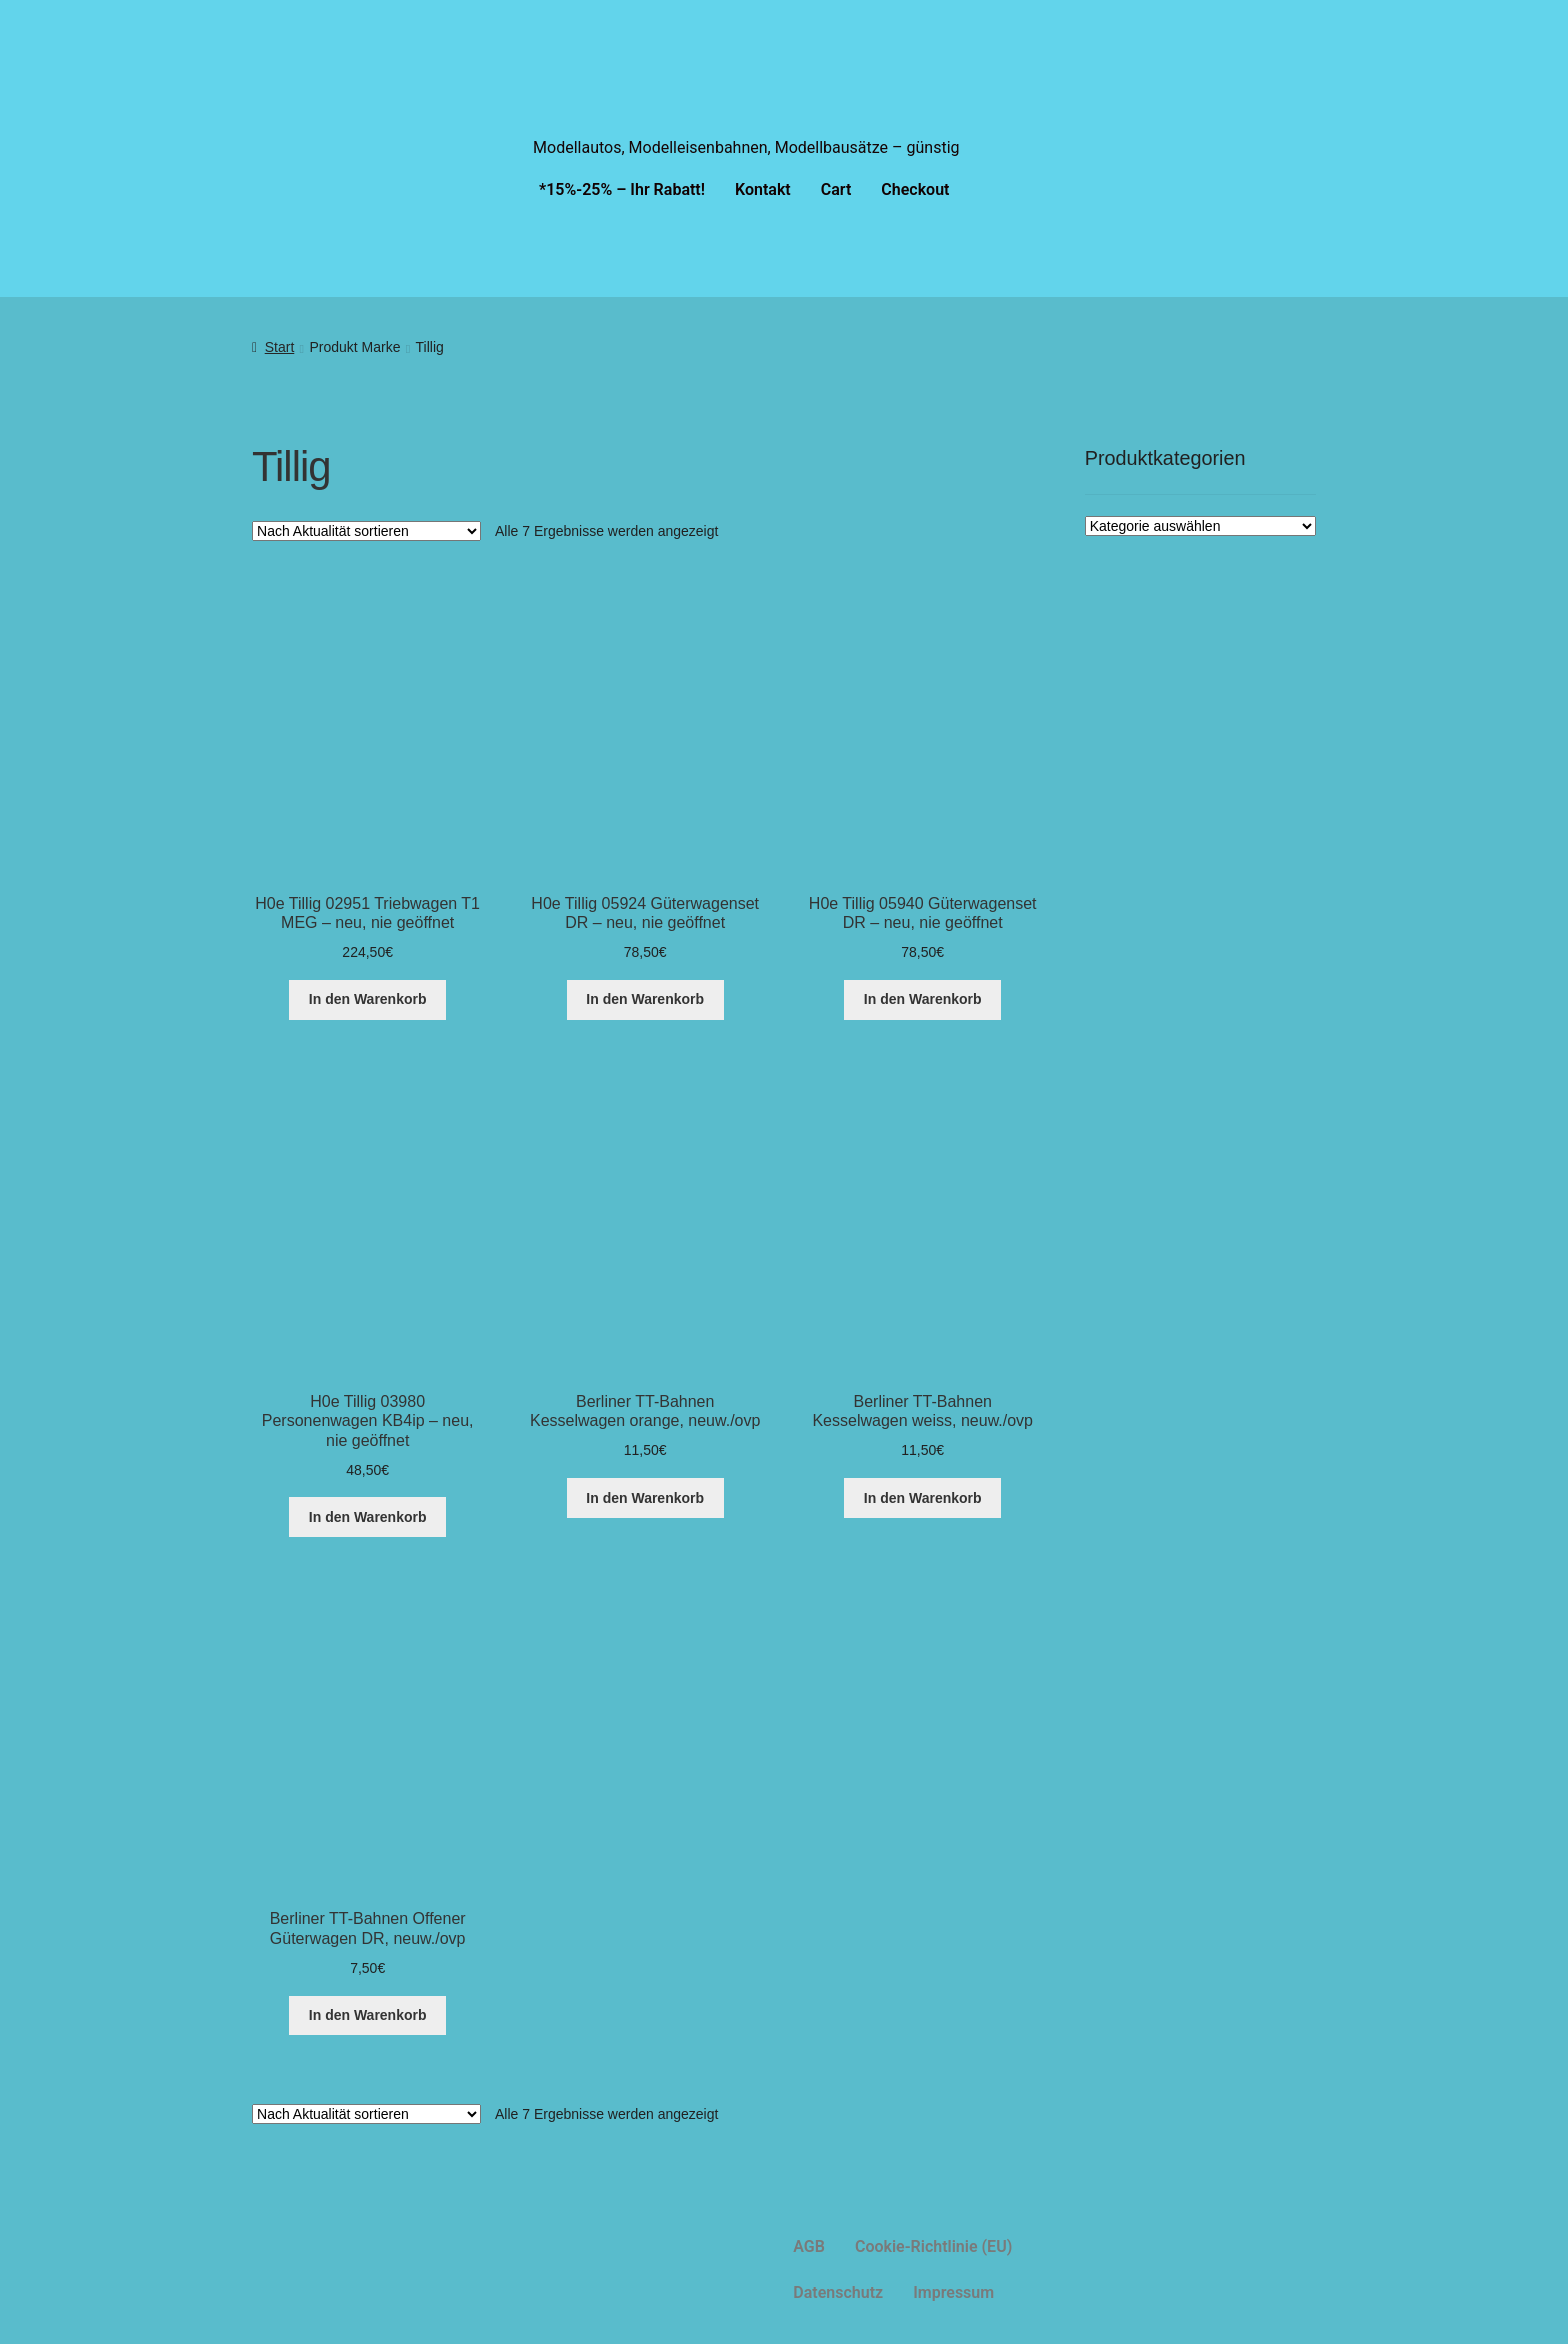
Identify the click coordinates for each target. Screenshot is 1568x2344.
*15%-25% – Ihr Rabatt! (622, 189)
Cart (836, 189)
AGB (809, 2246)
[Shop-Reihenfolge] (366, 531)
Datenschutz (838, 2292)
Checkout (915, 189)
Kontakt (763, 189)
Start (280, 347)
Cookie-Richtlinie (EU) (933, 2246)
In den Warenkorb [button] (368, 999)
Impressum (953, 2292)
